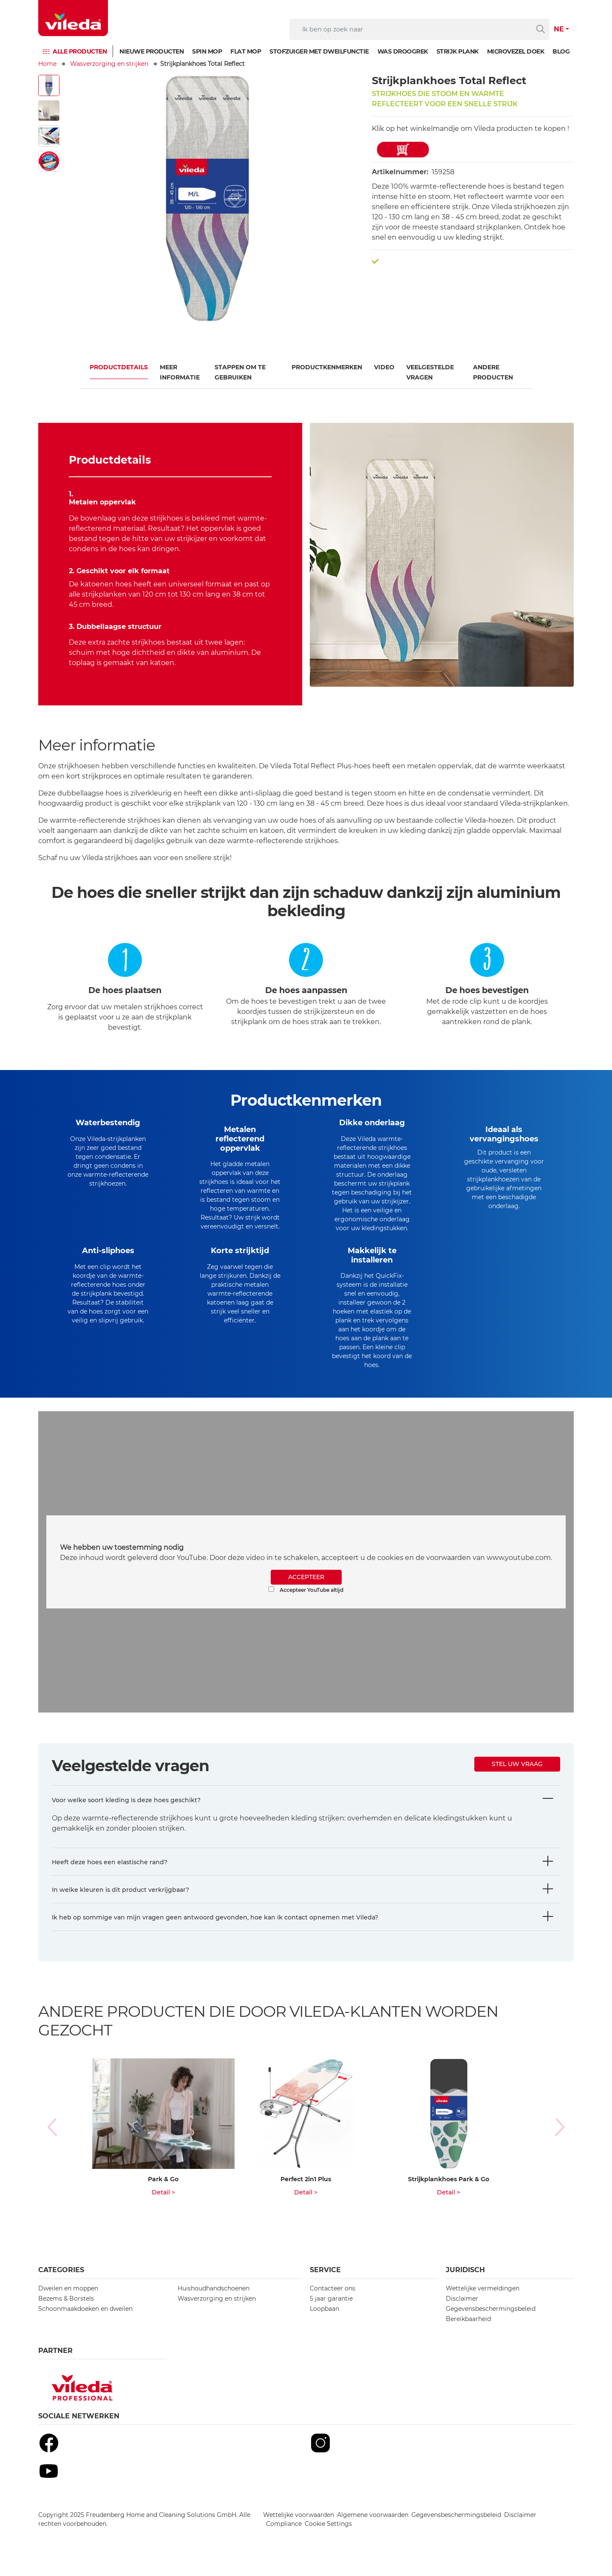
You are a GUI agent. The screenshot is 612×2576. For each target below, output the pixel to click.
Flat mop (245, 51)
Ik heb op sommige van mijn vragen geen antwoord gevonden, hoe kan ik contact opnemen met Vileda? (215, 1931)
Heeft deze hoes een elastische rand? (109, 1876)
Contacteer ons (332, 2302)
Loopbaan (324, 2323)
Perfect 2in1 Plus (305, 2193)
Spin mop (207, 51)
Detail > (163, 2206)
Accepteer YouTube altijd (306, 1603)
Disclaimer (462, 2312)
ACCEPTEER (306, 1591)
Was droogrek (402, 51)
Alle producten (80, 51)
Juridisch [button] (465, 2284)
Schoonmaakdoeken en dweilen (85, 2323)
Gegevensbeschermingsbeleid (491, 2323)
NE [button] (559, 29)
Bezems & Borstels (66, 2312)
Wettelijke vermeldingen (482, 2302)
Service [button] (325, 2284)
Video (384, 367)
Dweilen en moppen (68, 2302)
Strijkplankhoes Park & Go (448, 2193)
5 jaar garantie (331, 2312)
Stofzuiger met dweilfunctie (319, 51)
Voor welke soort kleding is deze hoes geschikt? (126, 1814)
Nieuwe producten (151, 51)
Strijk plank (457, 51)
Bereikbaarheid (468, 2333)
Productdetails (119, 367)
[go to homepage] (73, 18)
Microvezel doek (515, 51)
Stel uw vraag (517, 1778)
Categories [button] (61, 2284)
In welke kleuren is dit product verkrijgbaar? (120, 1904)
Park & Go (163, 2193)
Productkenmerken (327, 367)
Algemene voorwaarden (372, 2529)
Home (47, 64)
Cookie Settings (328, 2538)
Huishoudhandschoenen (213, 2302)
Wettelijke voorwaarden (298, 2529)
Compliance (284, 2538)
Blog (561, 51)
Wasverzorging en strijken (109, 64)
